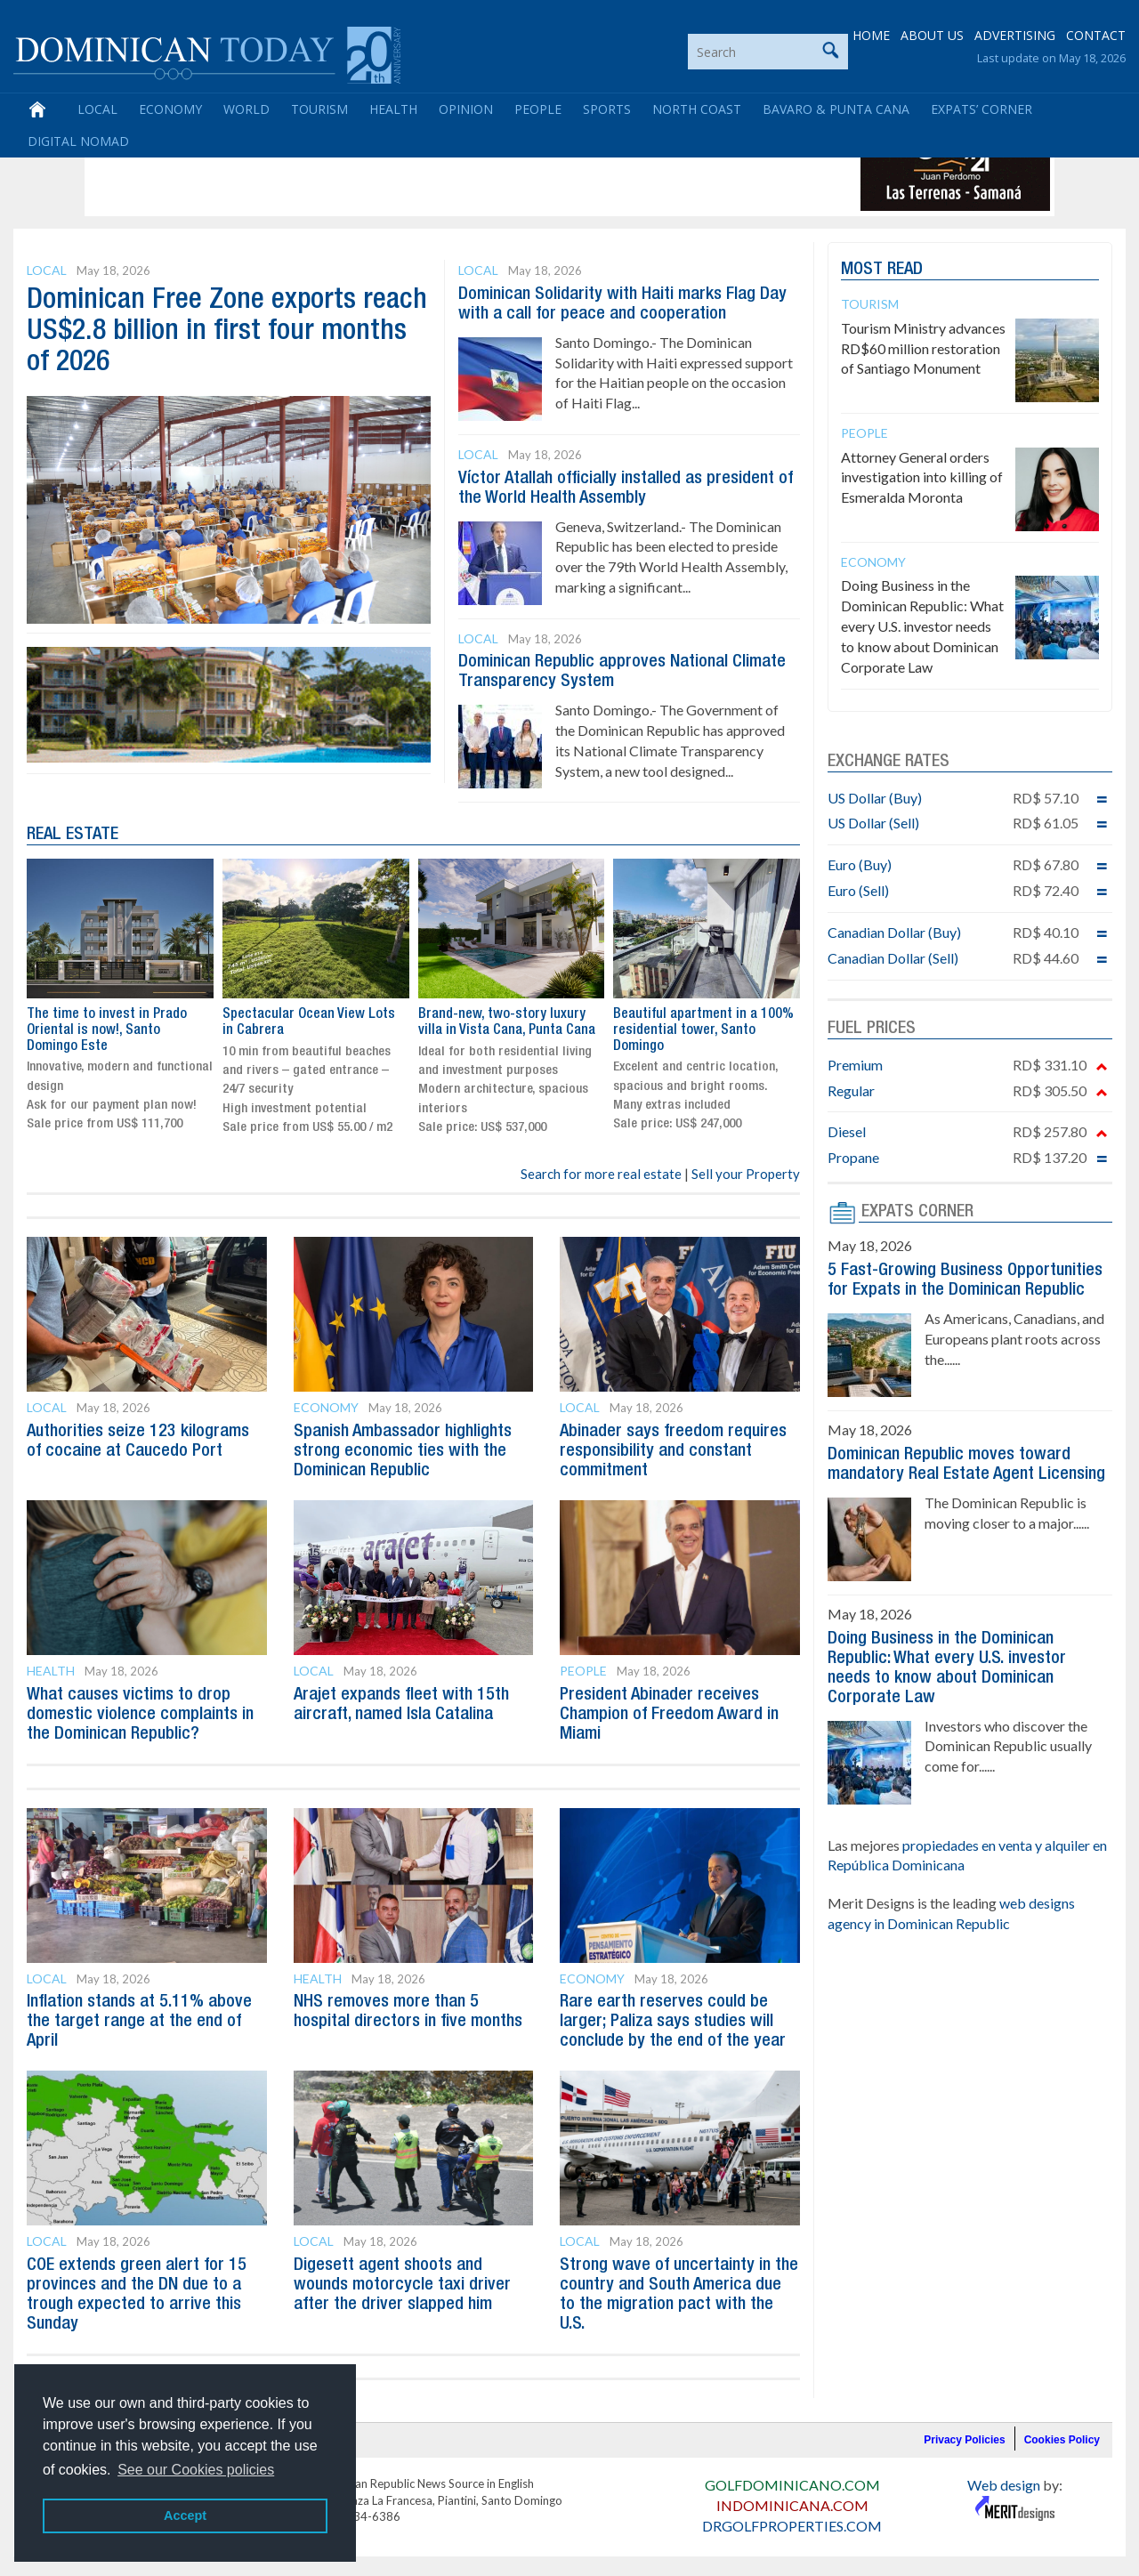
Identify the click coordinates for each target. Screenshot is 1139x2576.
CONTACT (1096, 35)
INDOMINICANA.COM (792, 2505)
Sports (607, 109)
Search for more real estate (601, 1174)
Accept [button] (185, 2515)
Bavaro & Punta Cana (836, 109)
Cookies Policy (1062, 2440)
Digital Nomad (78, 141)
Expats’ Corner (981, 109)
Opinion (466, 109)
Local (97, 109)
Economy (170, 109)
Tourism (319, 109)
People (537, 109)
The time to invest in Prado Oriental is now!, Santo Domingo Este (107, 1031)
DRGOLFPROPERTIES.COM (792, 2525)
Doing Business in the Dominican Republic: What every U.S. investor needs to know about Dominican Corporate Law (922, 625)
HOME (871, 35)
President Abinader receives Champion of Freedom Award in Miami (669, 1714)
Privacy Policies (964, 2440)
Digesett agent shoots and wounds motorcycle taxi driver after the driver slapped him (402, 2285)
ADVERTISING (1014, 35)
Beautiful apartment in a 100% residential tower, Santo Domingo (703, 1031)
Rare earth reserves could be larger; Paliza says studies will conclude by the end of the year (673, 2021)
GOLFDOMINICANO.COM (792, 2484)
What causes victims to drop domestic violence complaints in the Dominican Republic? (140, 1714)
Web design (1003, 2484)
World (246, 109)
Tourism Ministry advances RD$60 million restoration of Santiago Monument (923, 348)
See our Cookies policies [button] (195, 2469)
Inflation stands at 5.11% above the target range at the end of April (139, 2021)
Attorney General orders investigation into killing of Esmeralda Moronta (922, 477)
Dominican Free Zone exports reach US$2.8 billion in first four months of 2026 (227, 331)
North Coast (696, 109)
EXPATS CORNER (917, 1212)
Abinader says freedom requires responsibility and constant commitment (673, 1451)
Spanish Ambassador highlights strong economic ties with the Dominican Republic (403, 1451)
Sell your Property (745, 1174)
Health (393, 109)
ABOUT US (932, 35)
